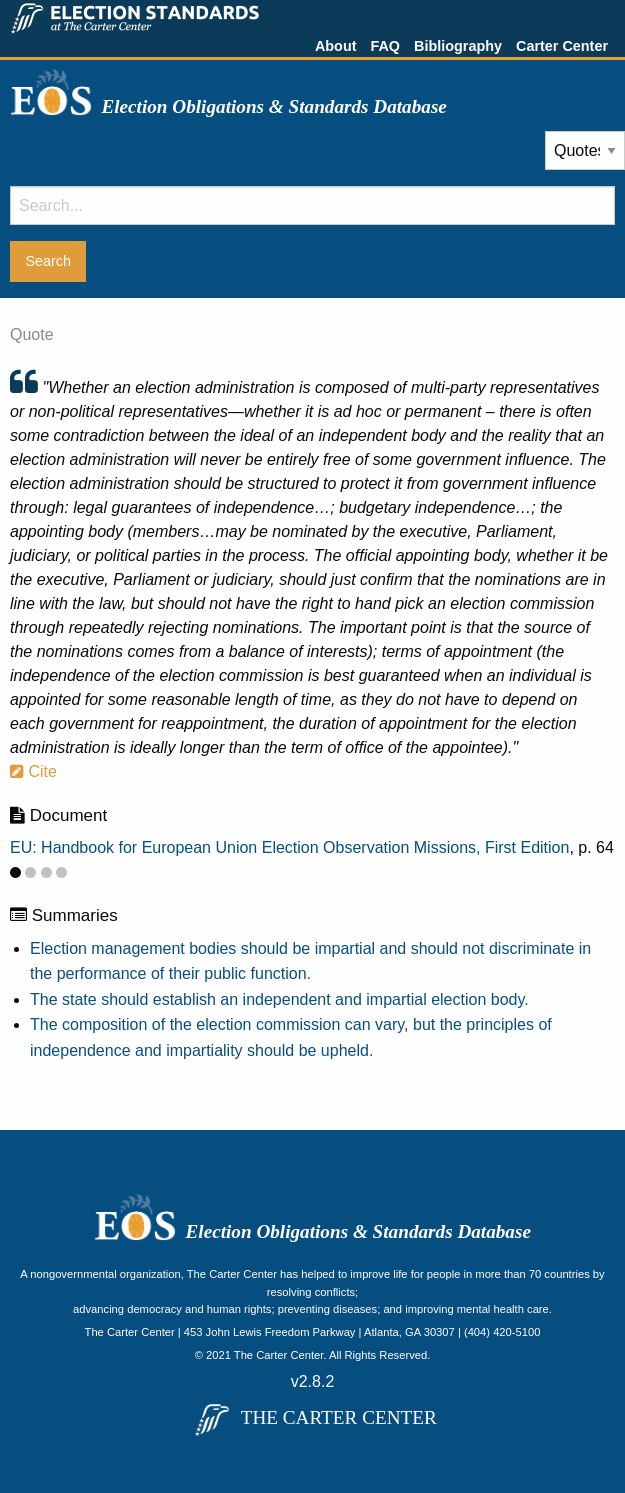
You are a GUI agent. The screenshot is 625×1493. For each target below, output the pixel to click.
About (336, 46)
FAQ (385, 46)
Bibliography (458, 46)
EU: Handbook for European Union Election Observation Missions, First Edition (289, 847)
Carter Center (562, 46)
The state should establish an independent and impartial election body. (279, 999)
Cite (33, 771)
